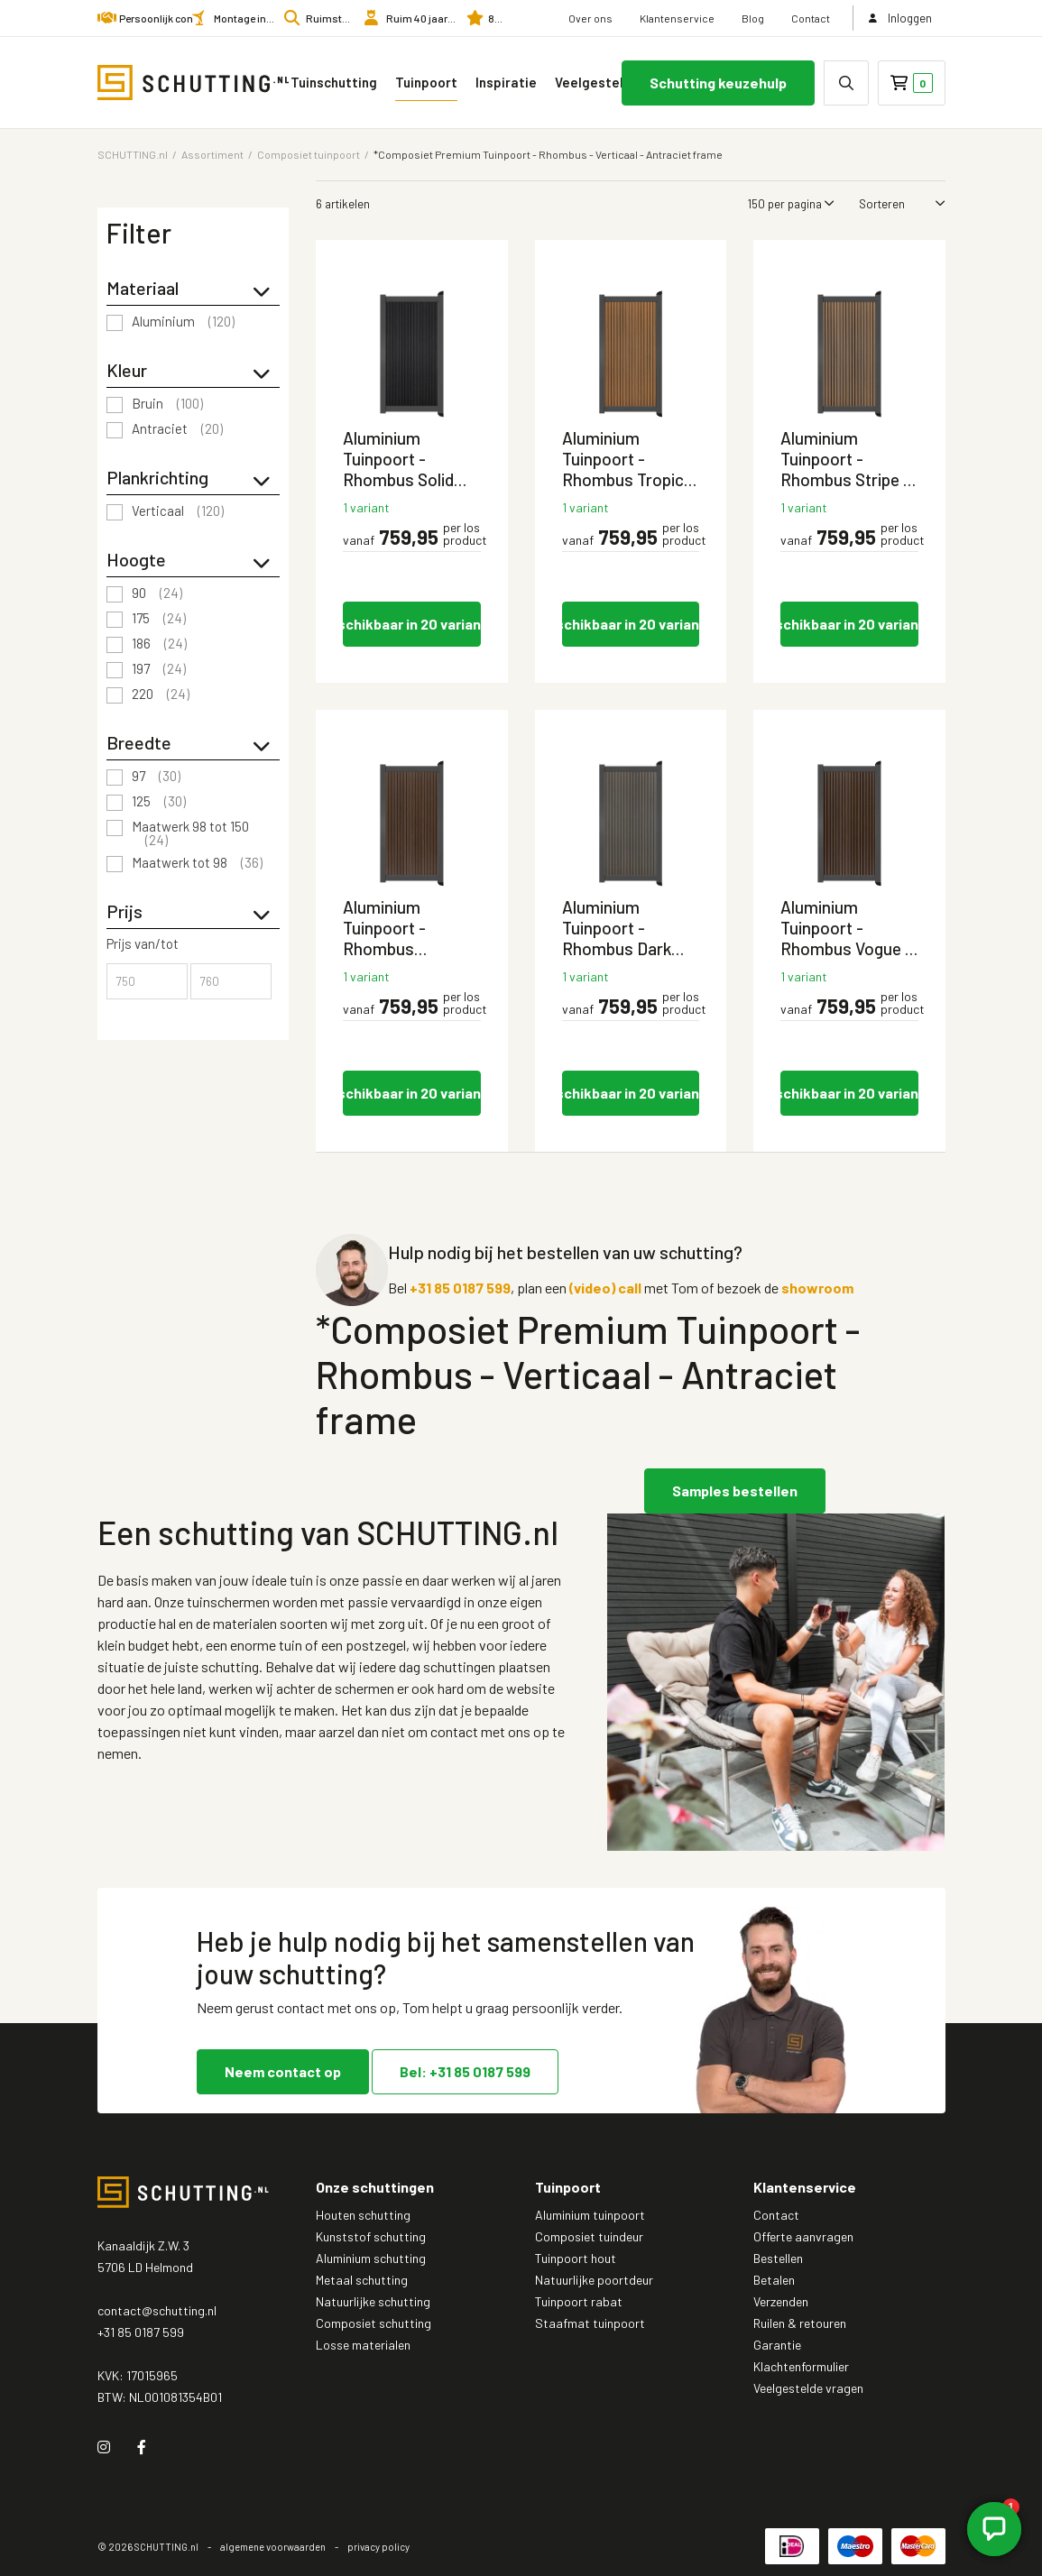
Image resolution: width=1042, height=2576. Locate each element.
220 (160, 694)
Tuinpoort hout (575, 2258)
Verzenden (780, 2301)
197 (159, 669)
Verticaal (178, 511)
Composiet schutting (373, 2323)
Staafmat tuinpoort (590, 2323)
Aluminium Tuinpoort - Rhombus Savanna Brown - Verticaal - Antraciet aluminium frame (406, 928)
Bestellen (778, 2258)
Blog (753, 18)
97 (156, 776)
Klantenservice (677, 18)
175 (159, 619)
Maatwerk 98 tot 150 (190, 833)
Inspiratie (506, 82)
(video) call (605, 1287)
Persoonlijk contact (165, 18)
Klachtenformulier (801, 2366)
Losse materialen (363, 2344)
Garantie (777, 2344)
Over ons (590, 18)
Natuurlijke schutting (373, 2301)
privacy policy (378, 2547)
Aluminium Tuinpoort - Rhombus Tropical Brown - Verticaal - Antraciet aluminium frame (629, 459)
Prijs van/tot (142, 944)
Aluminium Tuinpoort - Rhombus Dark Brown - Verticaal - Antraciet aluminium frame (626, 928)
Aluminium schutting (371, 2258)
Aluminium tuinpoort (590, 2214)
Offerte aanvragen (803, 2236)
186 (159, 644)
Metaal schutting (362, 2279)
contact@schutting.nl (157, 2310)
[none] (846, 83)
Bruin (167, 404)
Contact (810, 18)
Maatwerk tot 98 (197, 863)
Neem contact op (283, 2069)
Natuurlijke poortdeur (594, 2279)
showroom (817, 1287)
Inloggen (899, 18)
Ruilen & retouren (799, 2323)
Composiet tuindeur (589, 2236)
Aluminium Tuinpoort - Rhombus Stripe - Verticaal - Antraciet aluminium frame (845, 459)
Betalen (774, 2279)
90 (157, 593)
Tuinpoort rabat (578, 2301)
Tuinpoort (426, 82)
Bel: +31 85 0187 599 (465, 2069)
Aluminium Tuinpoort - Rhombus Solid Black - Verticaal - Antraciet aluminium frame (408, 459)
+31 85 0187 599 (460, 1287)
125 (159, 802)
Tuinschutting (333, 82)
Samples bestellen (735, 1490)
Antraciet (177, 429)
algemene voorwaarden (273, 2547)
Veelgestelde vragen (613, 82)
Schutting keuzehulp (718, 82)
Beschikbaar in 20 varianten (412, 623)
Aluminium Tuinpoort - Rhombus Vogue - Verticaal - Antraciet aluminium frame (846, 928)
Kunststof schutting (371, 2236)
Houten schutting (363, 2214)
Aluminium (183, 322)
